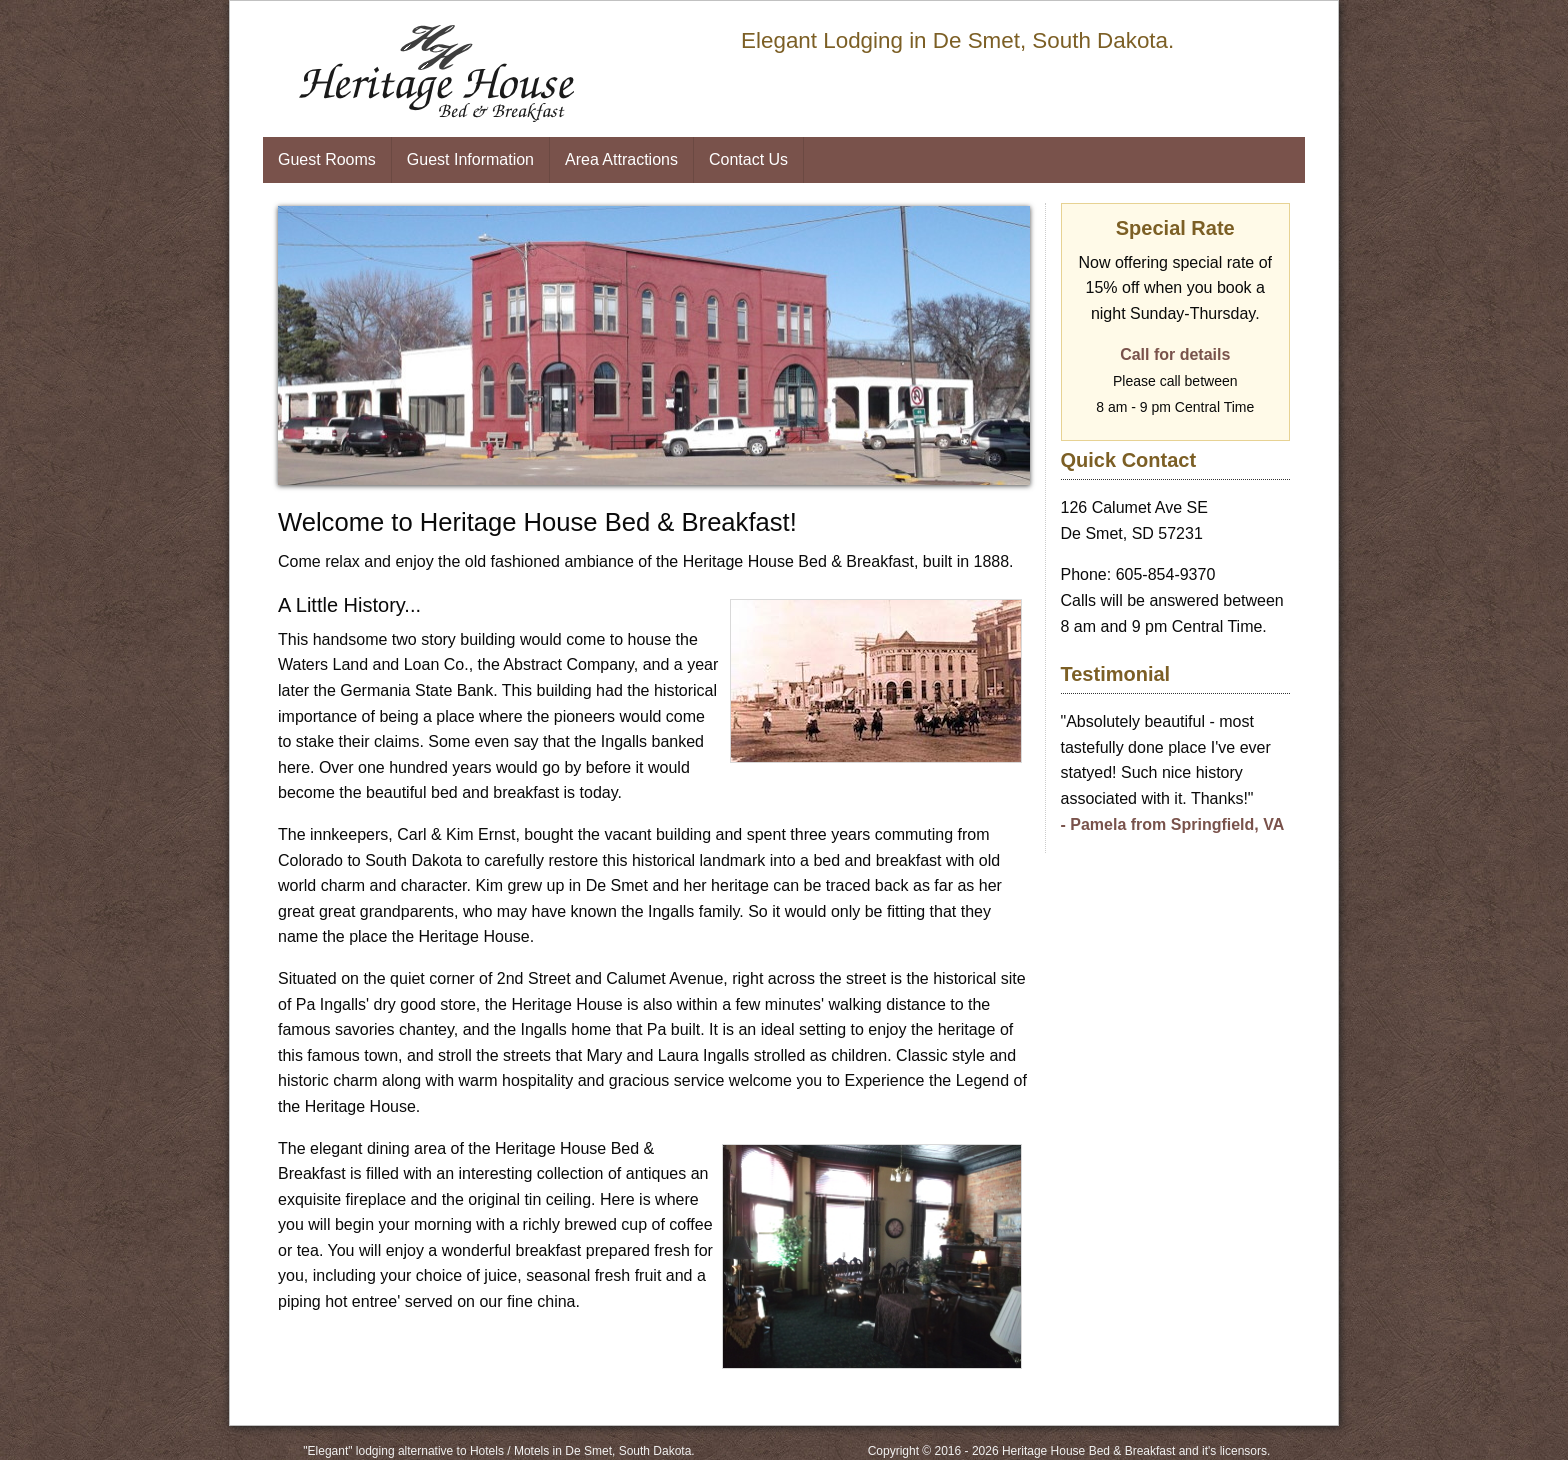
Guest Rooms (327, 159)
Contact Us (748, 159)
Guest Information (470, 159)
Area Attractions (621, 159)
